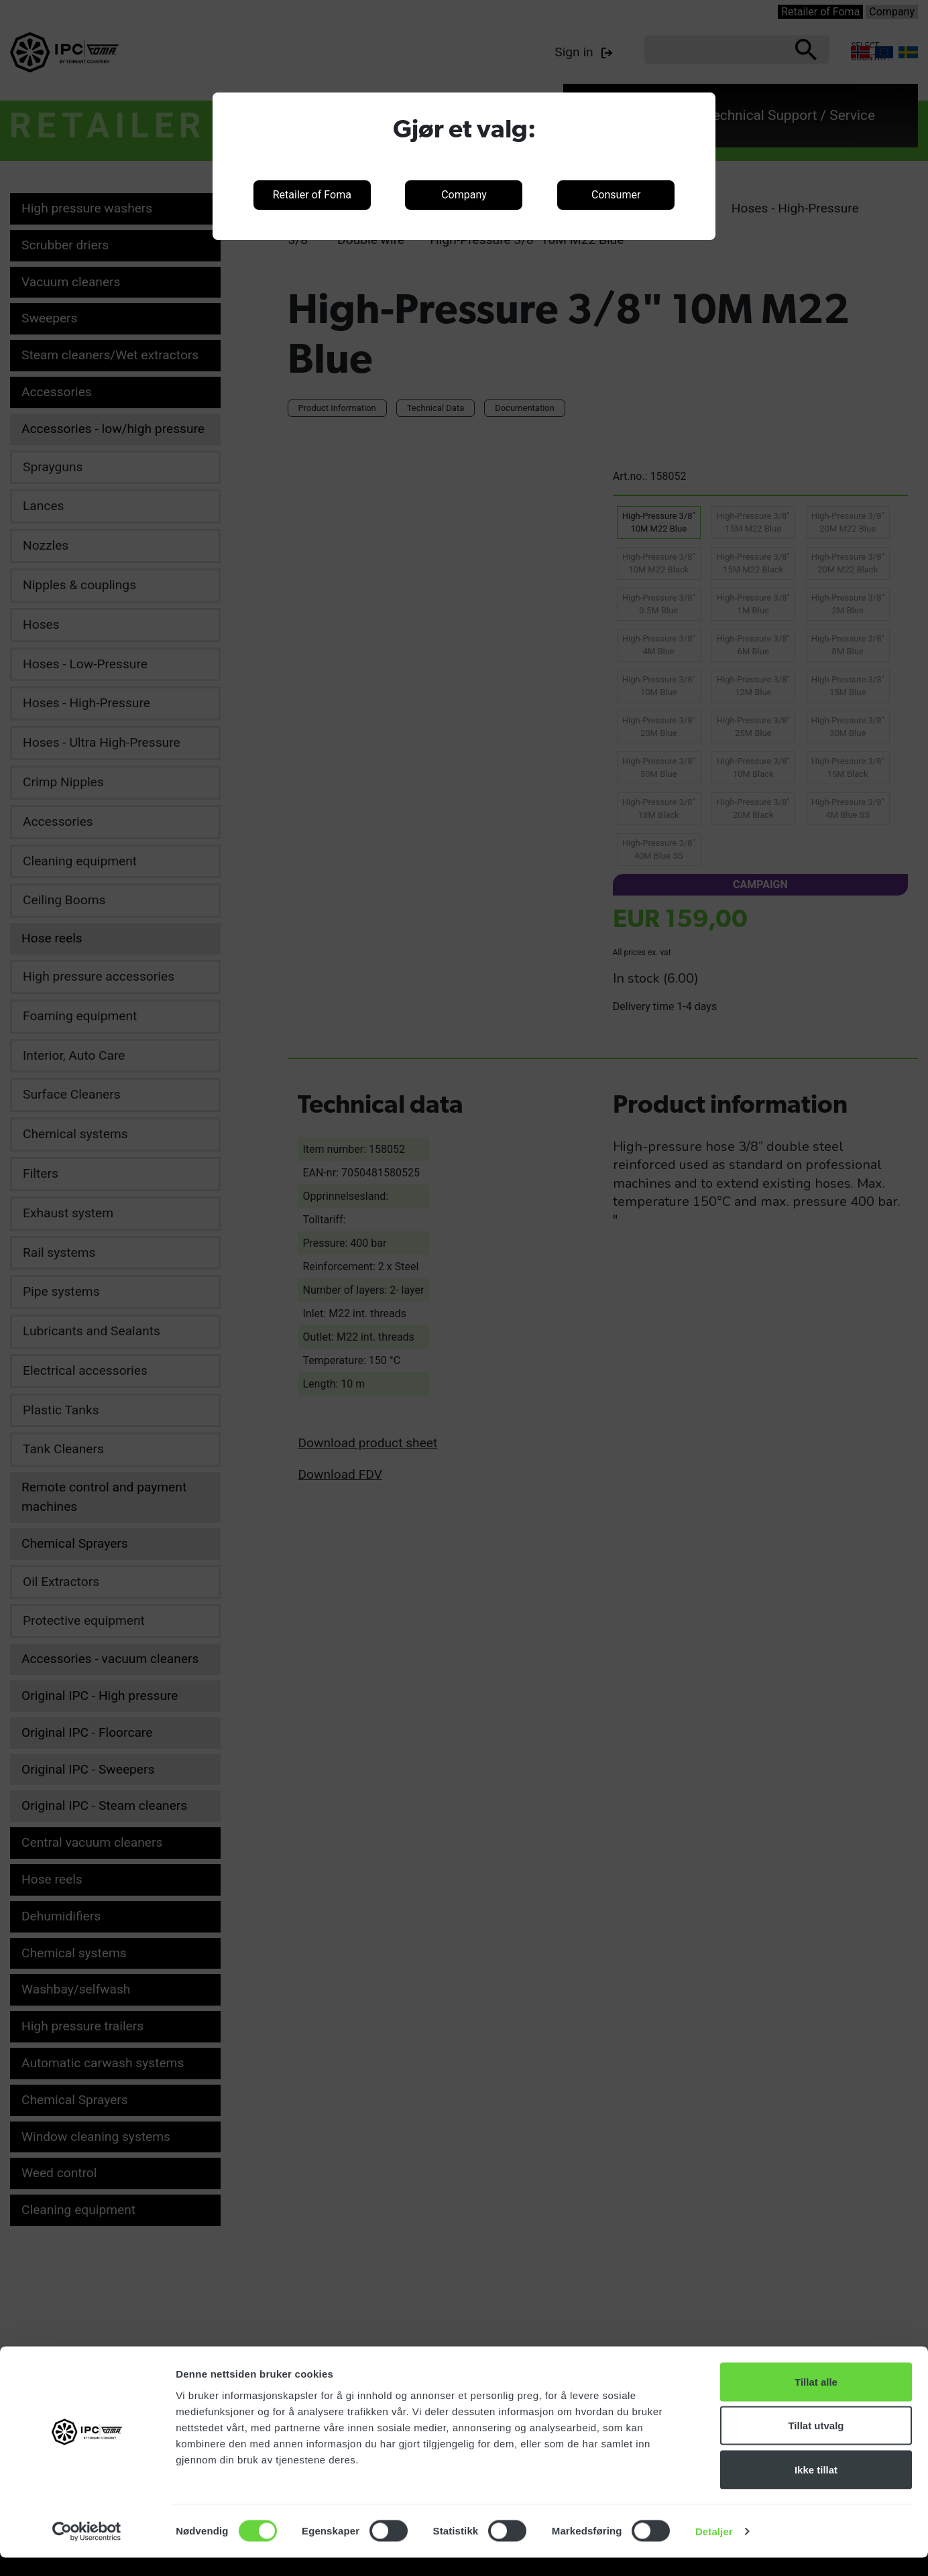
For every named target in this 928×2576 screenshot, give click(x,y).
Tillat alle (816, 2400)
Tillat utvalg (816, 2444)
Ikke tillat (816, 2488)
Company (464, 194)
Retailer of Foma (312, 194)
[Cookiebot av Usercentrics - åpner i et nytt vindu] (87, 2550)
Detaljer (714, 2549)
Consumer (615, 194)
